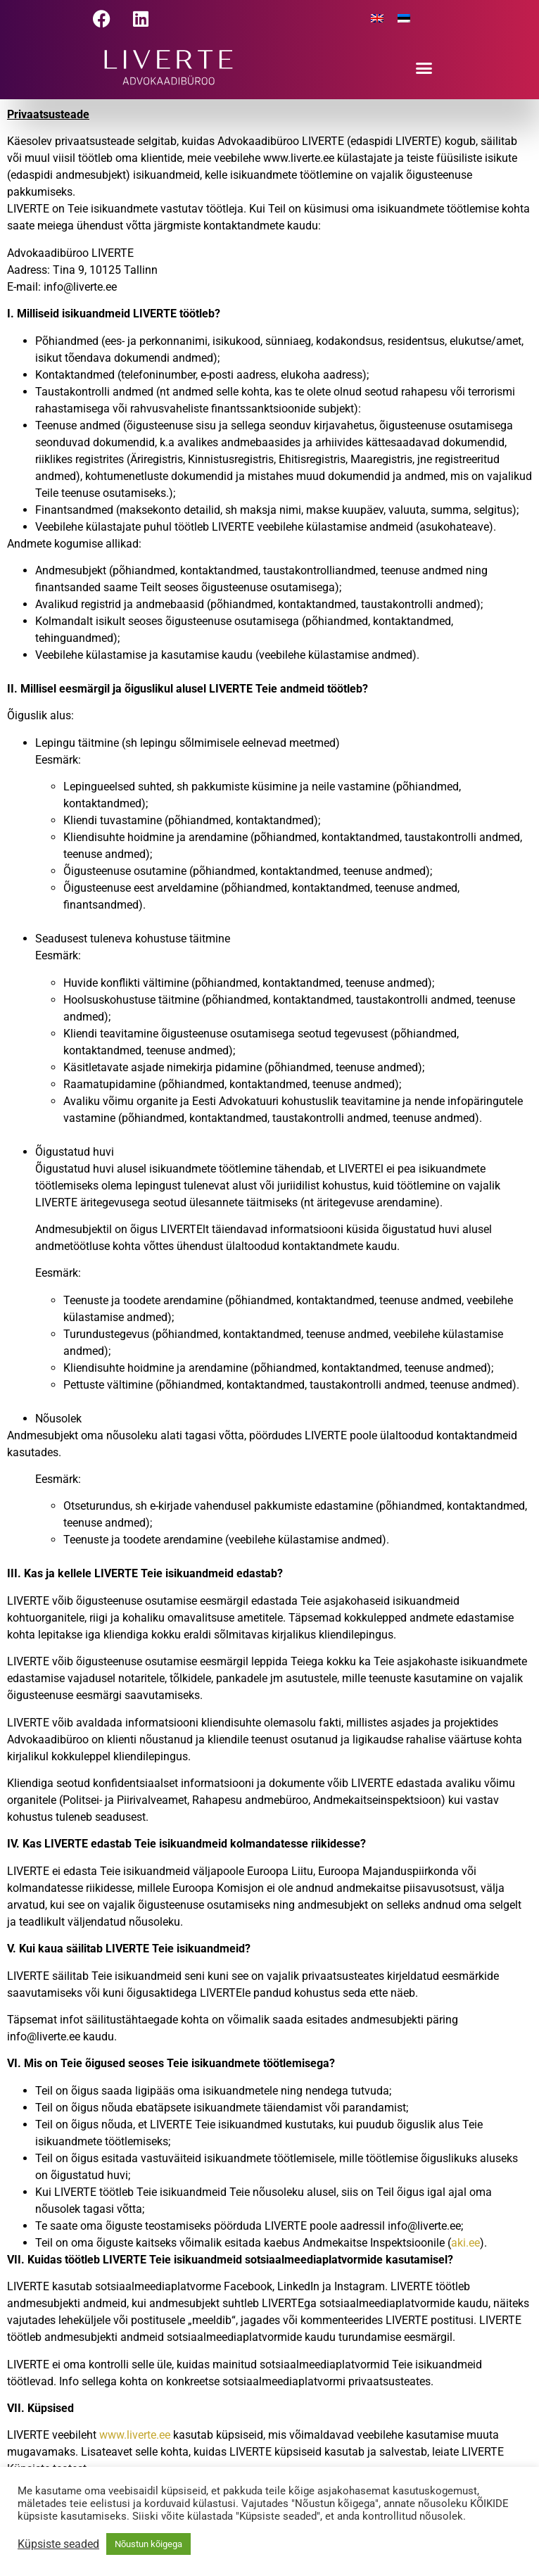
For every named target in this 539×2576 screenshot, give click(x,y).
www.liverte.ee (134, 2435)
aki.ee (465, 2242)
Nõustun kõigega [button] (148, 2544)
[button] (424, 67)
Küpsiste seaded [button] (58, 2544)
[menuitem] (377, 18)
